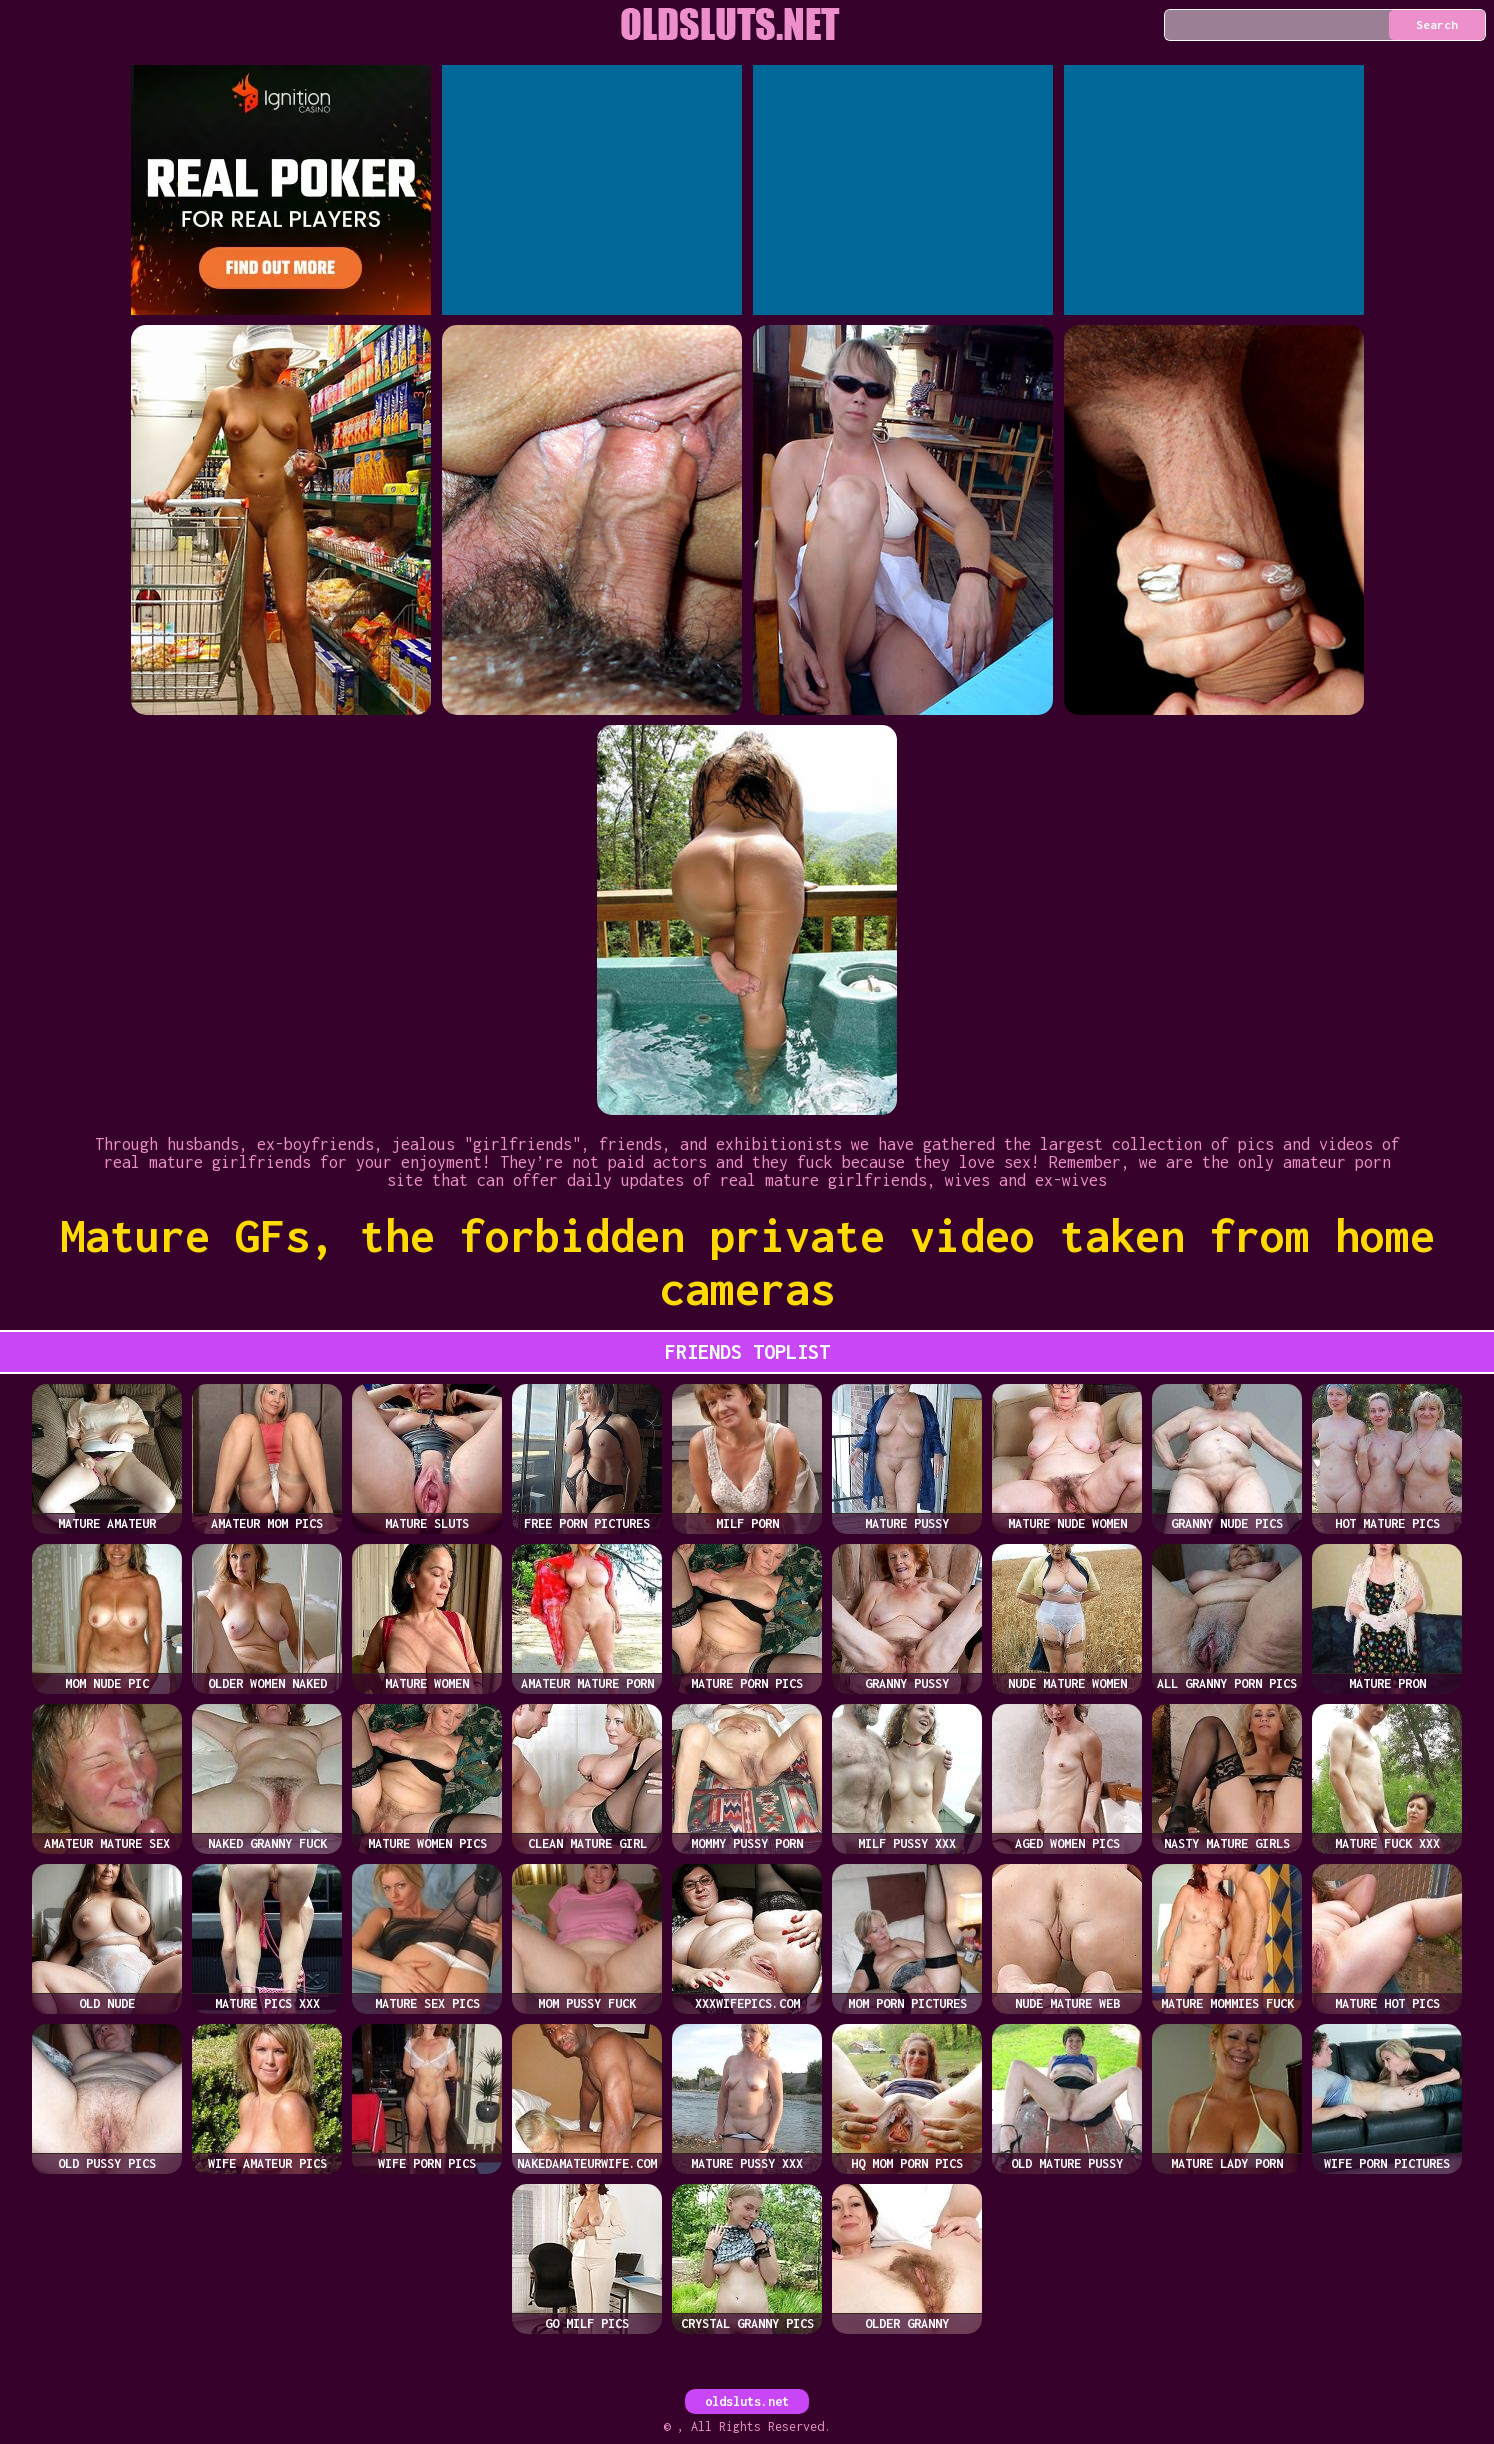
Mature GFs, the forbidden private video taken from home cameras (747, 1262)
